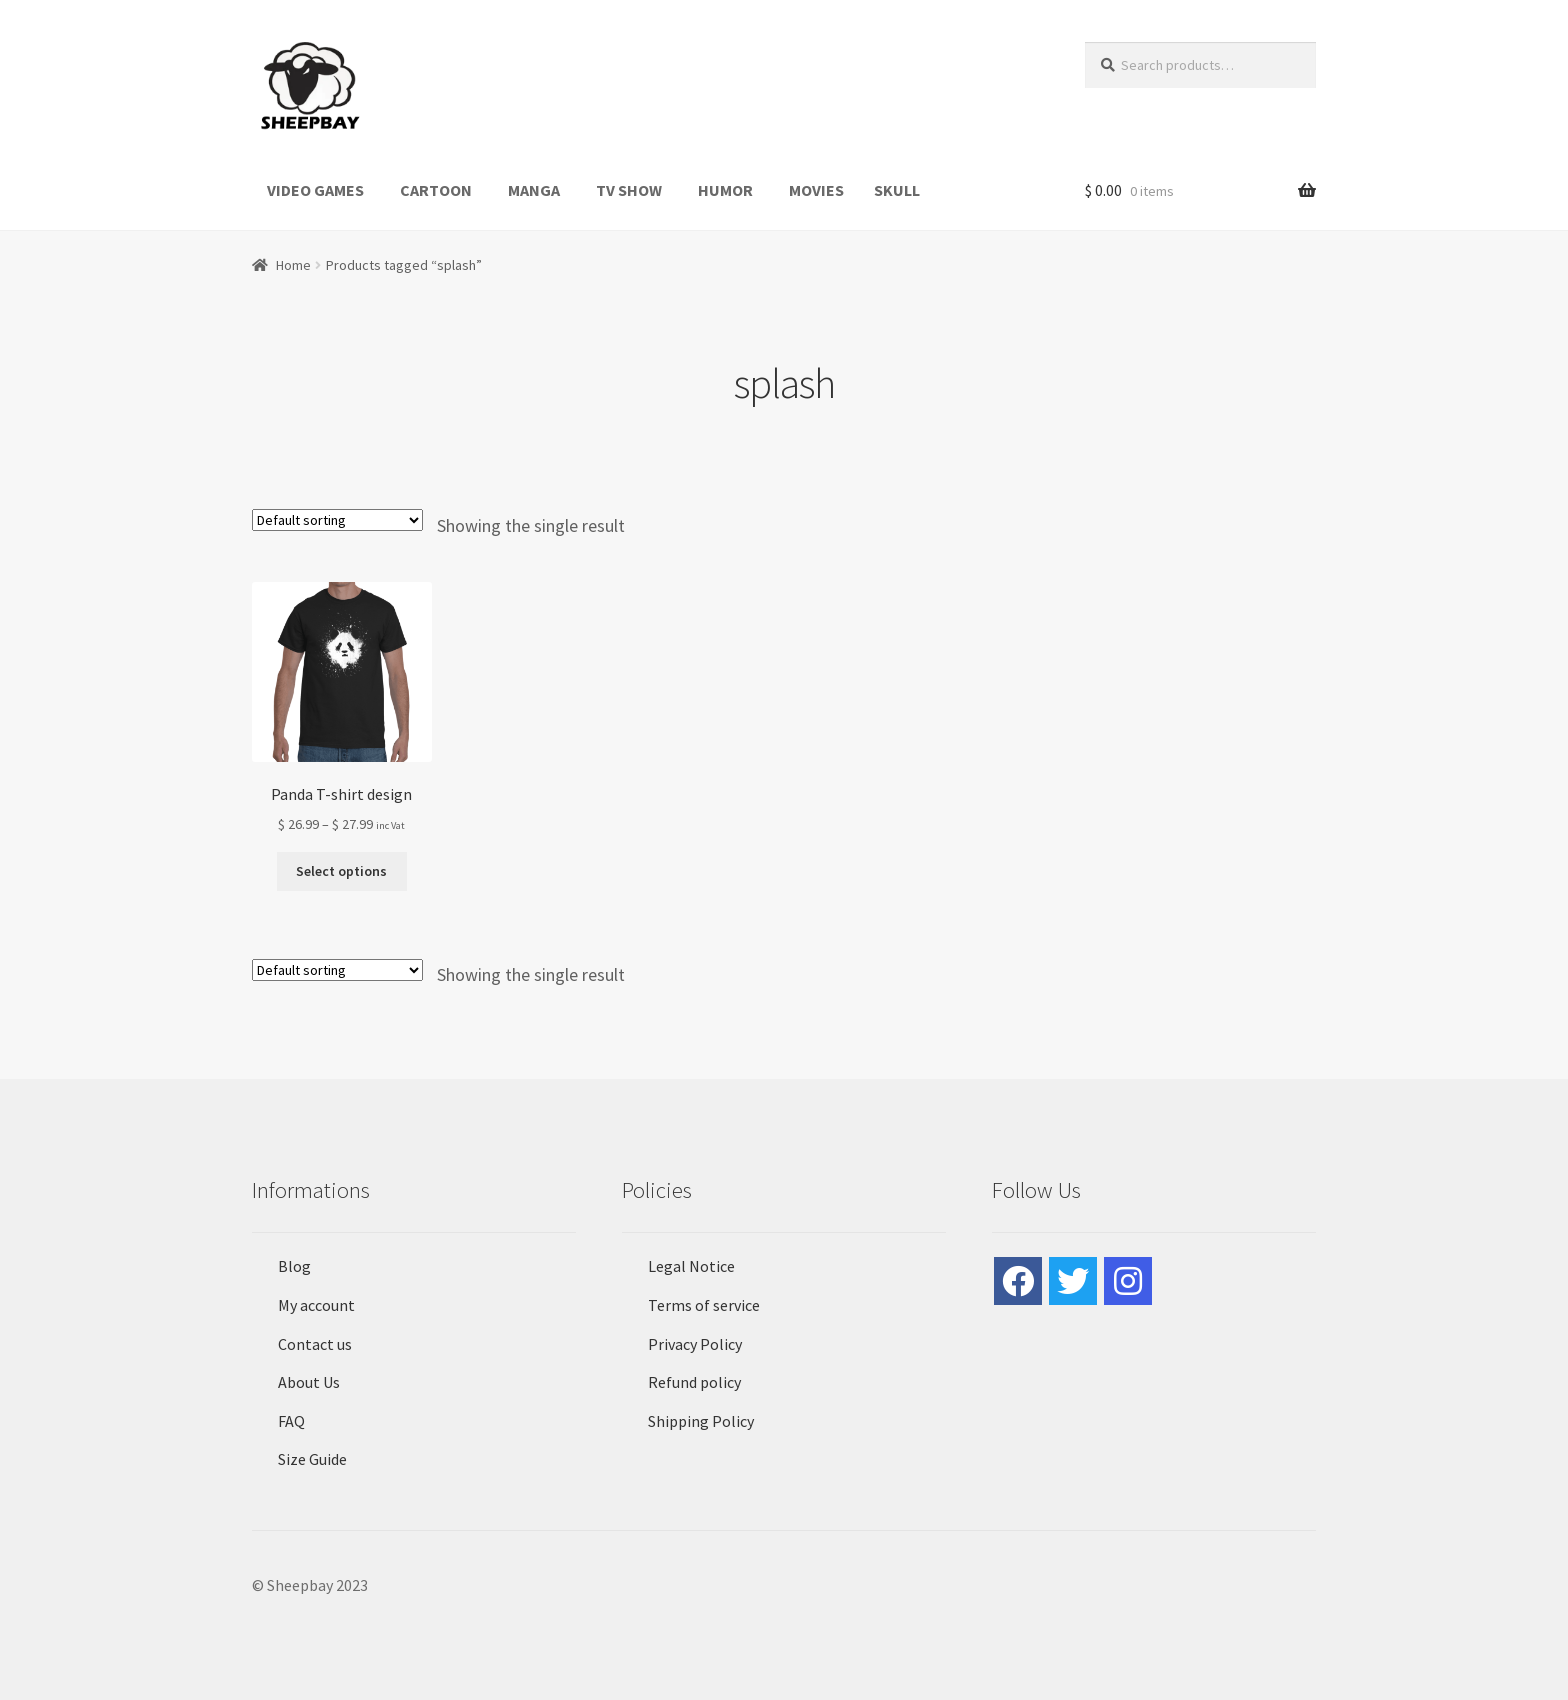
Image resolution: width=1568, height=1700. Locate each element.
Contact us (315, 1344)
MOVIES (816, 190)
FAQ (291, 1421)
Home (293, 265)
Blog (294, 1266)
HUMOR (725, 190)
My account (316, 1305)
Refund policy (694, 1382)
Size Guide (312, 1459)
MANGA (534, 190)
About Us (309, 1382)
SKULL (897, 190)
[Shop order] (337, 520)
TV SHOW (629, 190)
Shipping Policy (701, 1421)
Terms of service (704, 1305)
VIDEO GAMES (315, 190)
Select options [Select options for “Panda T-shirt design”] (341, 871)
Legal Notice (691, 1266)
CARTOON (436, 190)
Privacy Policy (695, 1344)
